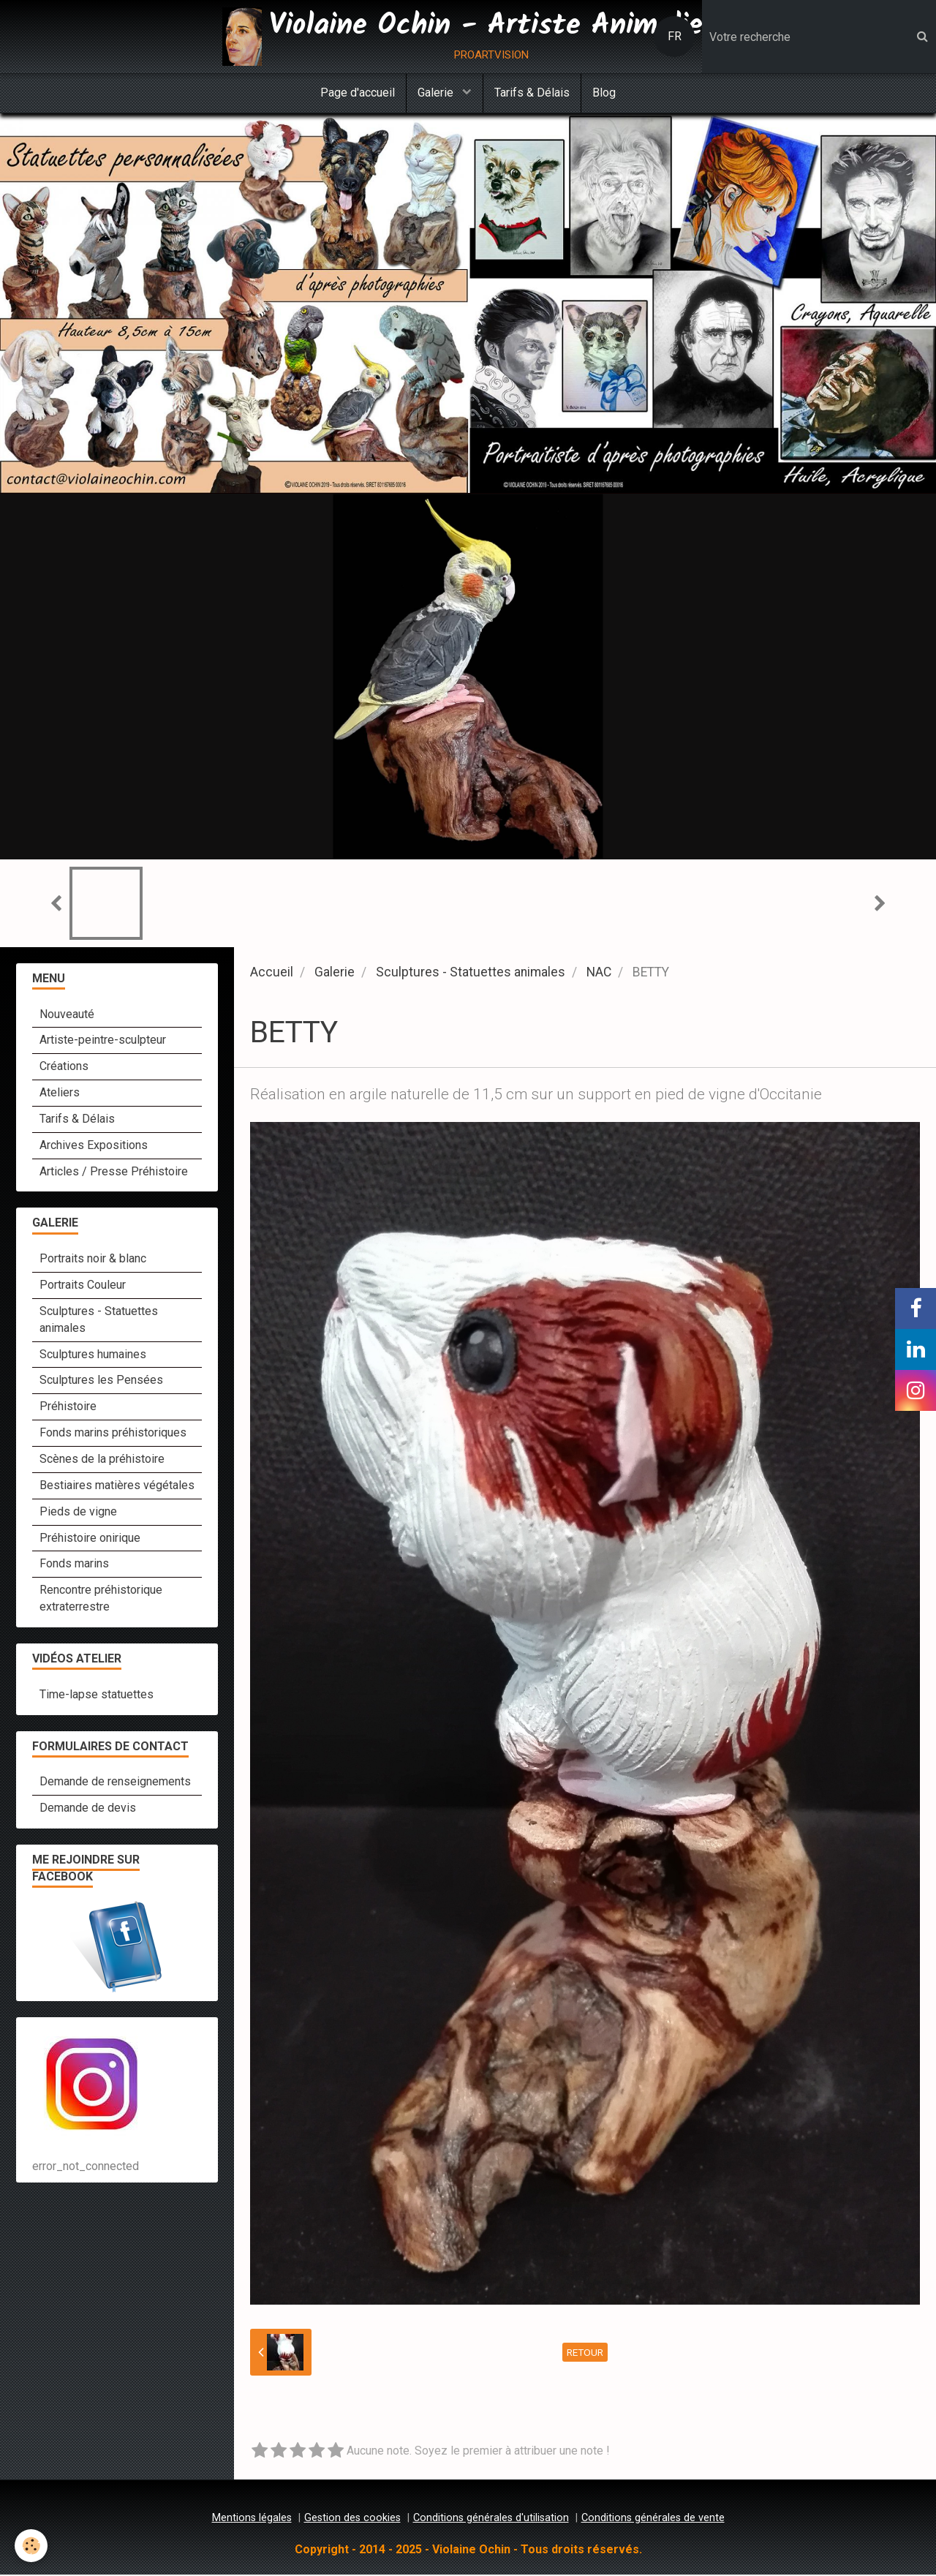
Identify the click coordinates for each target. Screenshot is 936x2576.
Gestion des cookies (352, 2519)
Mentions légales (252, 2519)
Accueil (271, 973)
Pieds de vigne (78, 1513)
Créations (63, 1067)
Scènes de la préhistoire (102, 1460)
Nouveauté (66, 1016)
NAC (598, 973)
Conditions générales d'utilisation (491, 2519)
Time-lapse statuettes (96, 1696)
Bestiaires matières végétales (117, 1487)
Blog (604, 92)
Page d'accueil (357, 92)
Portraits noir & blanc (92, 1260)
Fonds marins (74, 1565)
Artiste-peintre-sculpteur (102, 1041)
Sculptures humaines (92, 1356)
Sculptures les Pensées (101, 1381)
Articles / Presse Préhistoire (113, 1173)
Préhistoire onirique (89, 1539)
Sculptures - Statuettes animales (470, 973)
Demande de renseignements (115, 1783)
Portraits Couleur (82, 1286)
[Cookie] (31, 2545)
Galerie (437, 92)
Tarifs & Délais (532, 92)
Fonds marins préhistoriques (112, 1434)
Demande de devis (87, 1809)
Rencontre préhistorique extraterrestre (100, 1599)
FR (675, 36)
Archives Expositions (93, 1146)
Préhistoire (68, 1408)
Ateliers (59, 1094)
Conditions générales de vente (653, 2519)
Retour (585, 2354)
